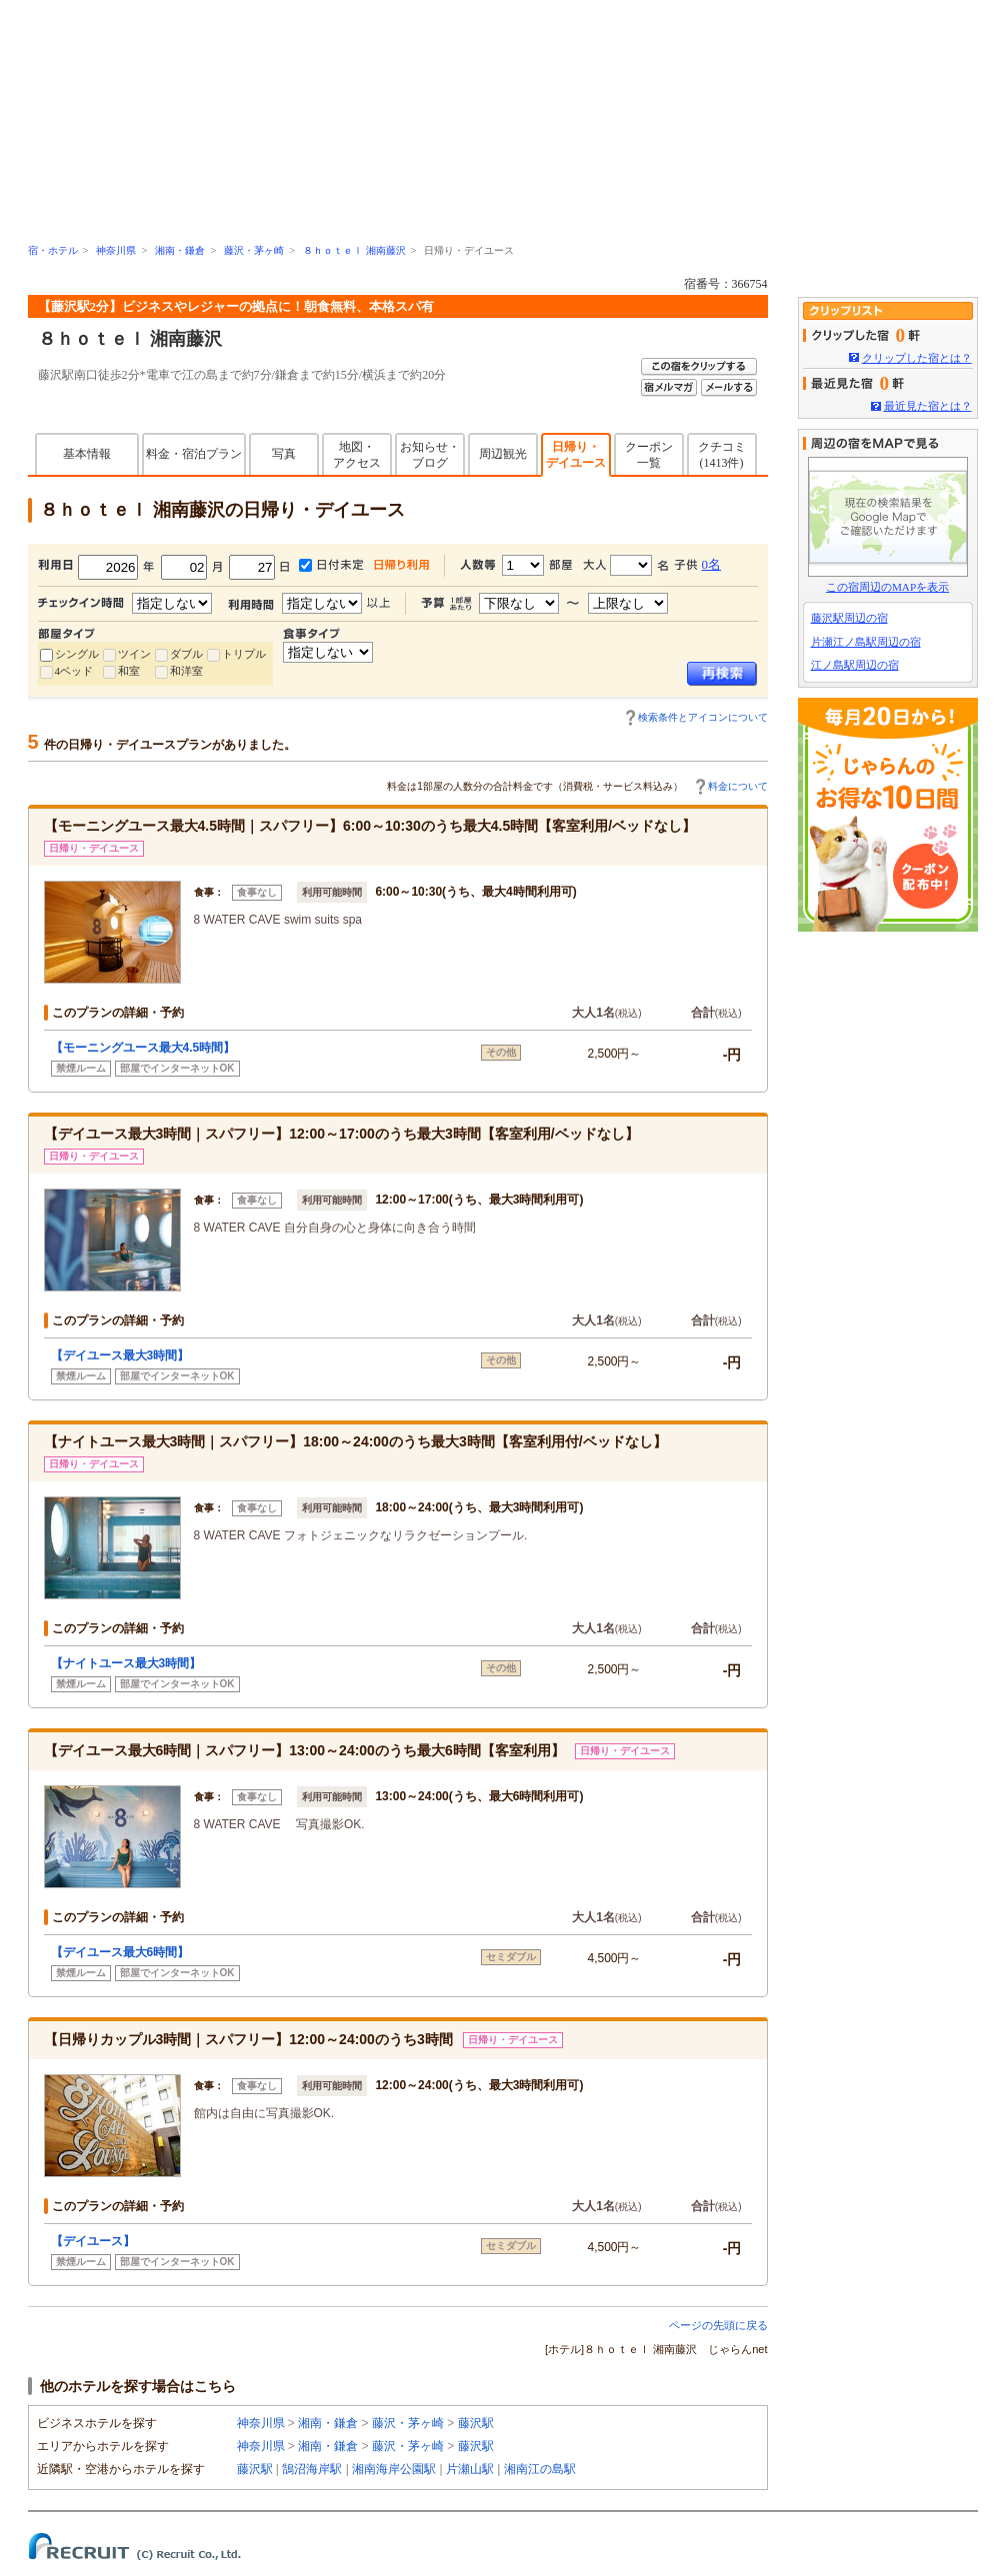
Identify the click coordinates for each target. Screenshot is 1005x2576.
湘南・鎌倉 (180, 250)
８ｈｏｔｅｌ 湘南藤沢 (354, 250)
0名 (712, 564)
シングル (77, 654)
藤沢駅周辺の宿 (849, 618)
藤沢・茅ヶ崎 (254, 250)
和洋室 (186, 671)
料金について (738, 786)
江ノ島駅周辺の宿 (855, 665)
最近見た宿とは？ (928, 406)
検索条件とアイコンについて (703, 717)
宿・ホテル (53, 250)
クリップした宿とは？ (917, 358)
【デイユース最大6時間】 (120, 1952)
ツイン (134, 654)
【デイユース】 (93, 2241)
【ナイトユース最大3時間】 (126, 1663)
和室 (129, 671)
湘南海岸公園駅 (394, 2469)
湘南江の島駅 (540, 2469)
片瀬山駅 (470, 2469)
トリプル (244, 654)
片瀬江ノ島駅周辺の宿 (866, 642)
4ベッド (74, 671)
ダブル (186, 654)
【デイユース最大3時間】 (120, 1355)
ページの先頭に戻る (718, 2325)
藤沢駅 (476, 2423)
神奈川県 (116, 250)
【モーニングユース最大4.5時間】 (143, 1048)
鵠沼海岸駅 (312, 2469)
